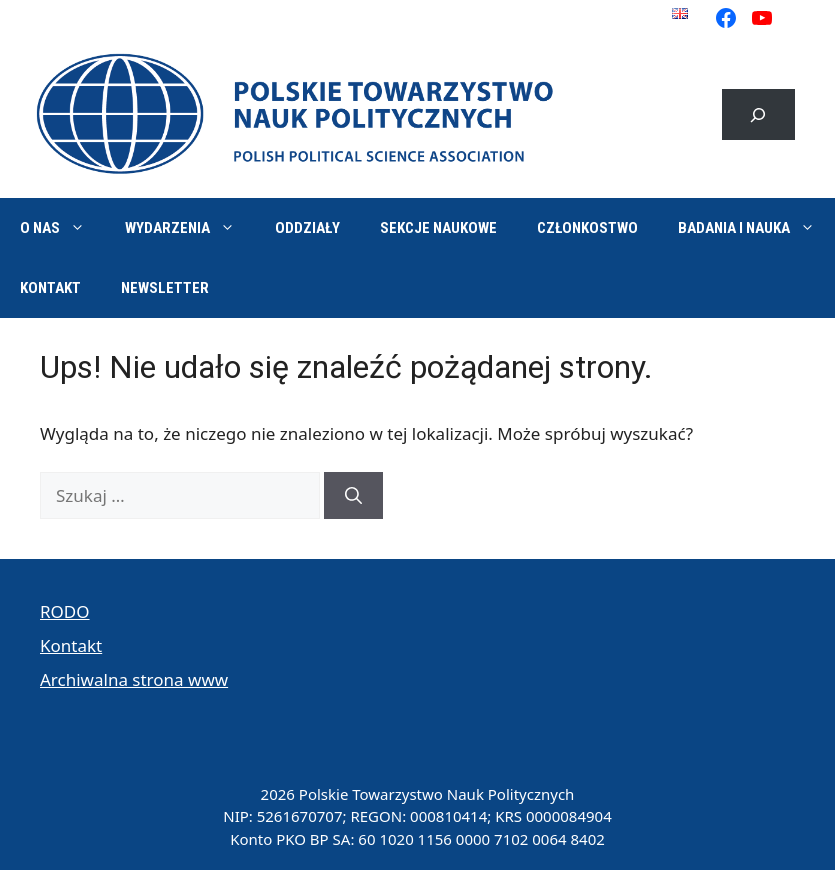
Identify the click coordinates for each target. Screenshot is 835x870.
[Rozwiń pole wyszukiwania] (758, 114)
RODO (65, 611)
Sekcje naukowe (438, 228)
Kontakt (50, 288)
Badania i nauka (756, 228)
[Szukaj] (353, 496)
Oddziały (307, 228)
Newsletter (165, 288)
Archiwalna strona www (134, 679)
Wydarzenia (190, 228)
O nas (62, 228)
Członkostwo (587, 228)
